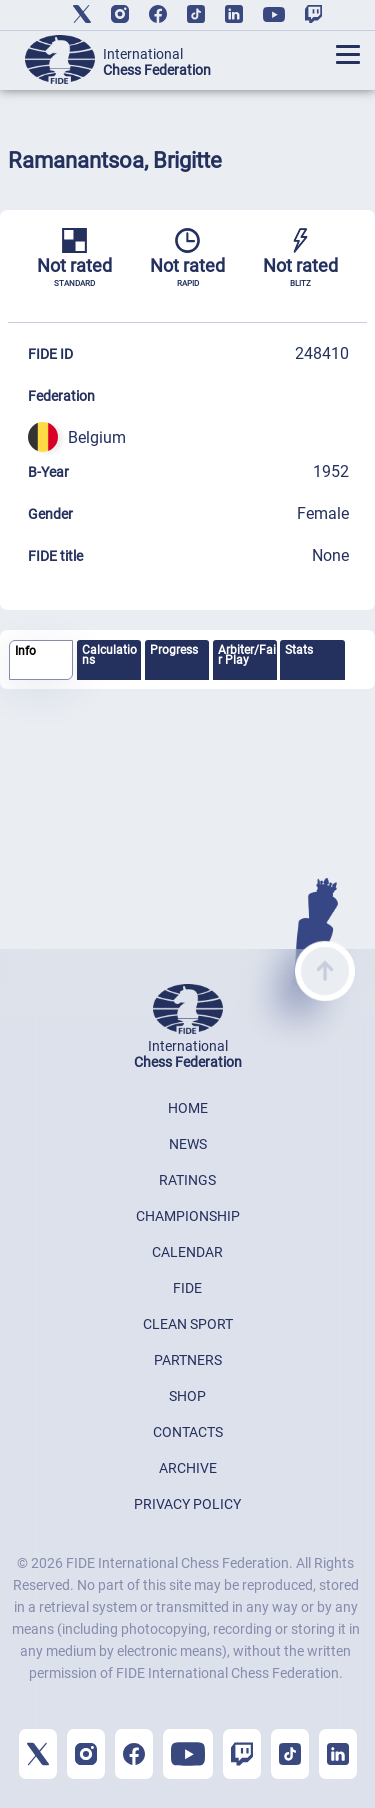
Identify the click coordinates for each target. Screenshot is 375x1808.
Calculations (109, 655)
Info (25, 651)
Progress (174, 650)
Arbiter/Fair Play (247, 655)
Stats (299, 650)
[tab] (41, 660)
